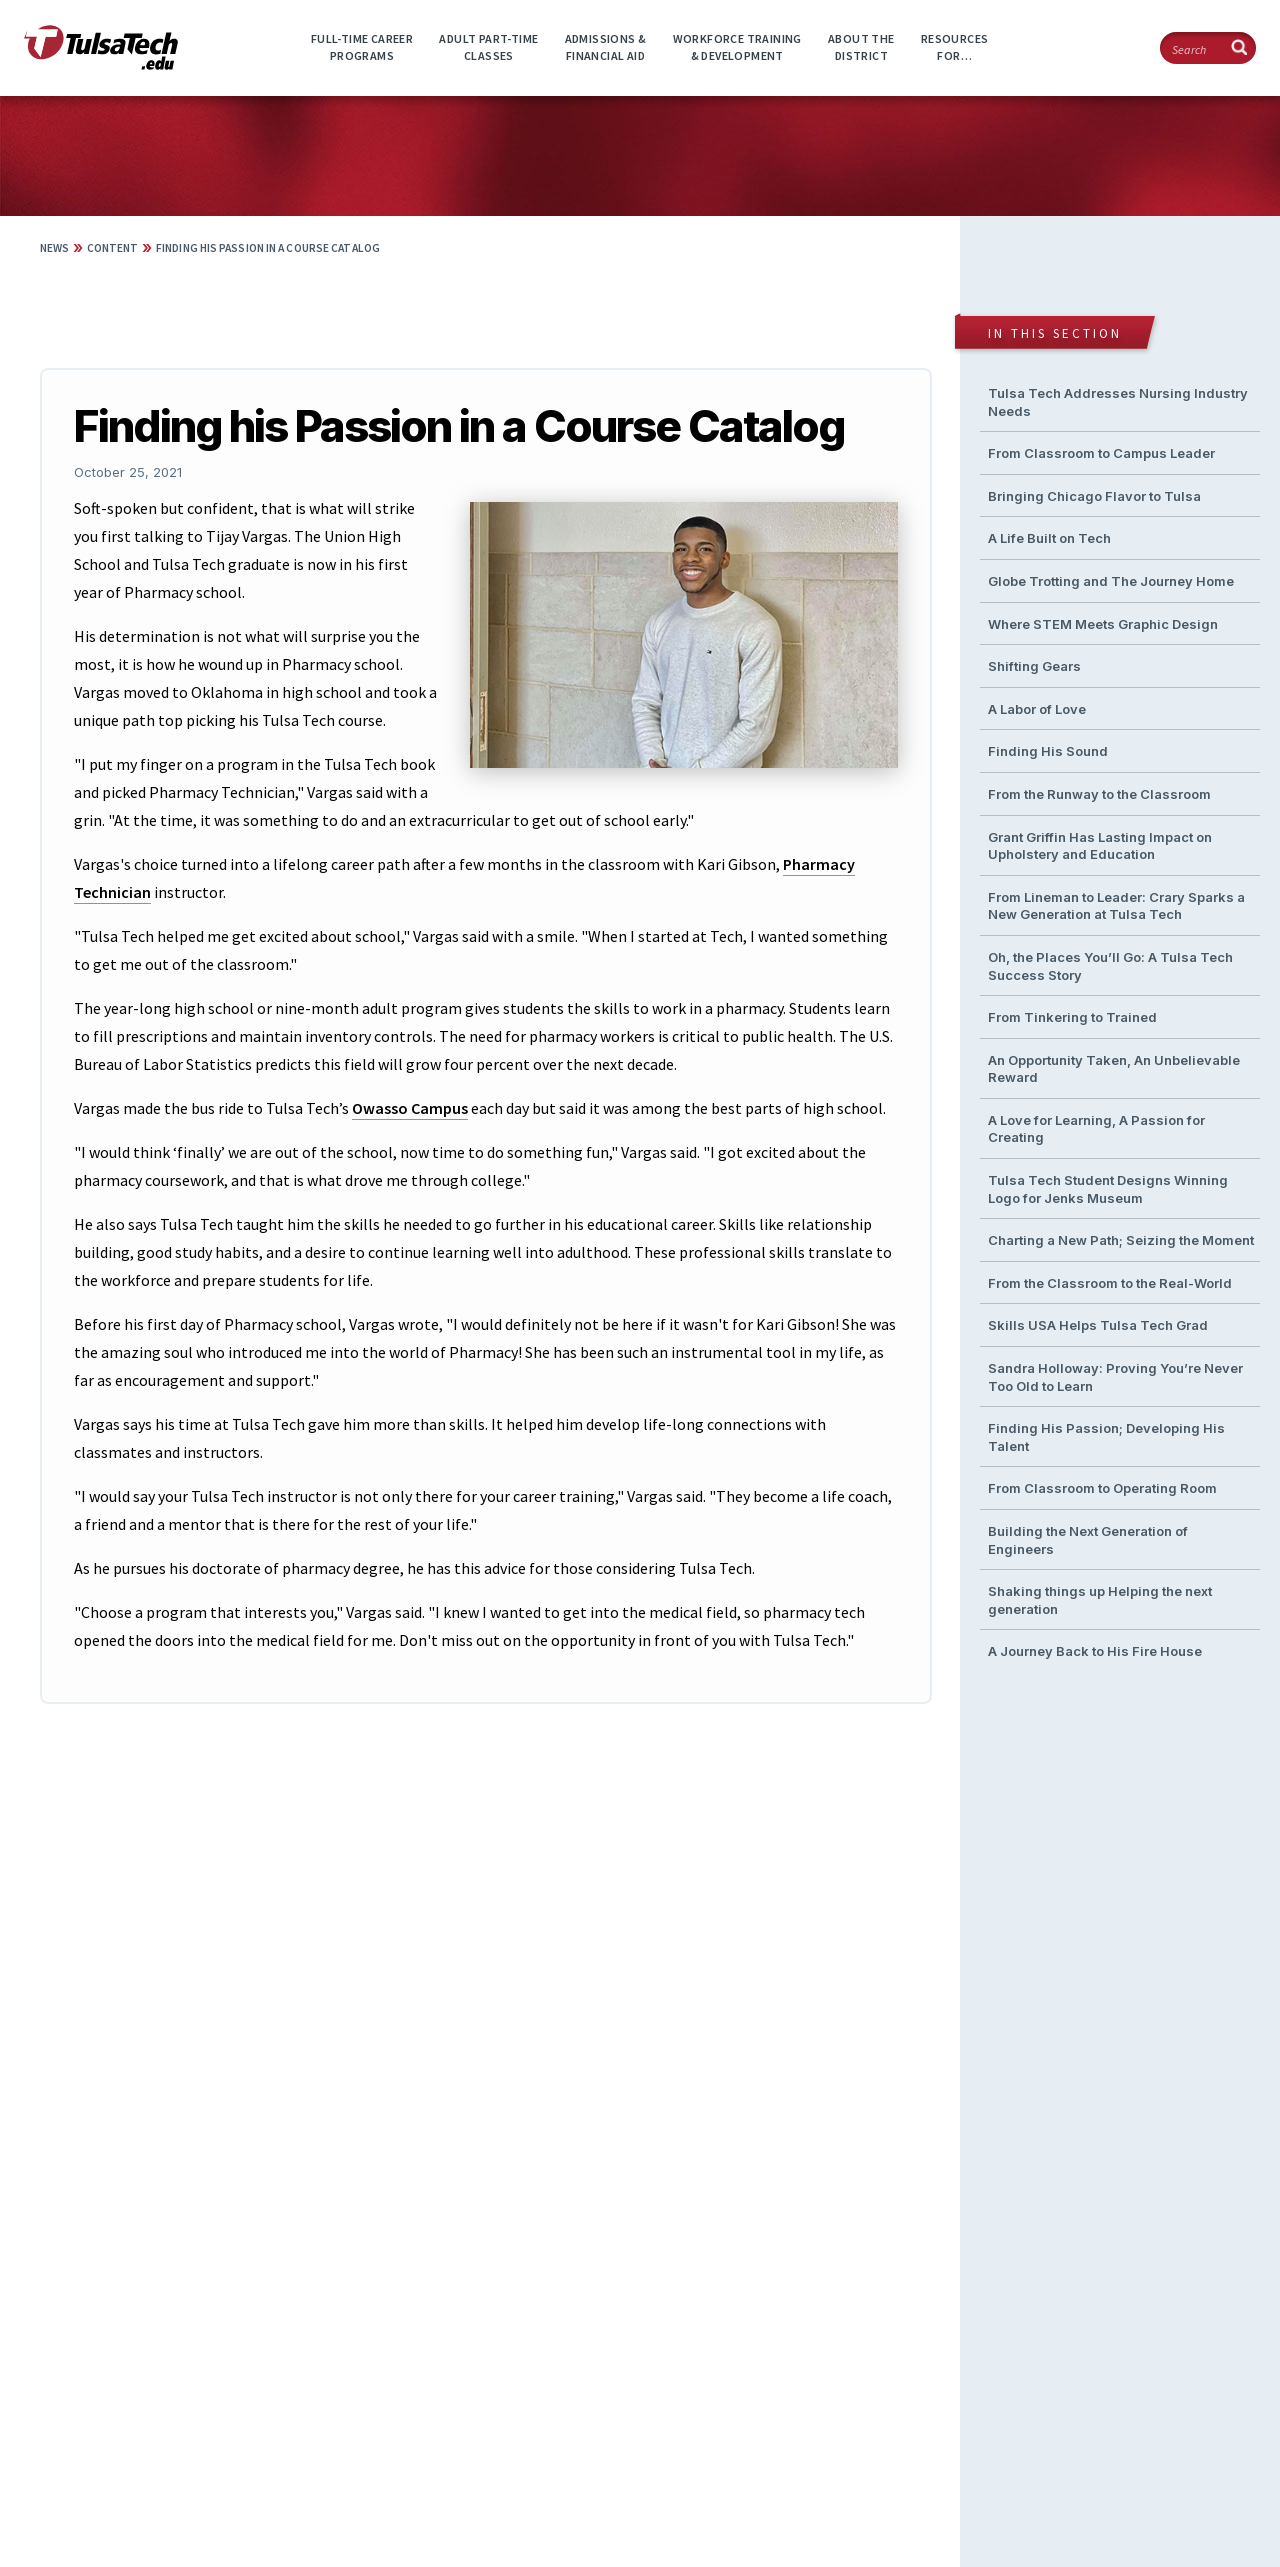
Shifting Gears (1034, 666)
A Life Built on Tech (1049, 538)
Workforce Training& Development (737, 47)
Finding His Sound (1048, 751)
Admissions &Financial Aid (606, 47)
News (54, 248)
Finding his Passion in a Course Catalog (268, 248)
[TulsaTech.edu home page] (101, 64)
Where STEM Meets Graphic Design (1103, 624)
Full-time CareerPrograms (362, 47)
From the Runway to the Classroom (1099, 794)
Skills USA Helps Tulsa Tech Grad (1098, 1325)
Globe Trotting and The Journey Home (1111, 581)
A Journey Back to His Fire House (1095, 1651)
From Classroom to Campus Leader (1101, 453)
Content (112, 248)
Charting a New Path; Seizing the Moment (1121, 1240)
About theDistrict (861, 47)
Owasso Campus (410, 1108)
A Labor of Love (1037, 709)
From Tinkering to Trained (1072, 1017)
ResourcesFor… (955, 47)
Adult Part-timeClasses (488, 47)
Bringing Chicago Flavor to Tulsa (1094, 496)
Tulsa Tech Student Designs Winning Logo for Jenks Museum (1108, 1189)
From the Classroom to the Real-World (1110, 1283)
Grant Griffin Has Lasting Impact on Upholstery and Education (1100, 846)
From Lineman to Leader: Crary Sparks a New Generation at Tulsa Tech (1116, 906)
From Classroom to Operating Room (1102, 1488)
